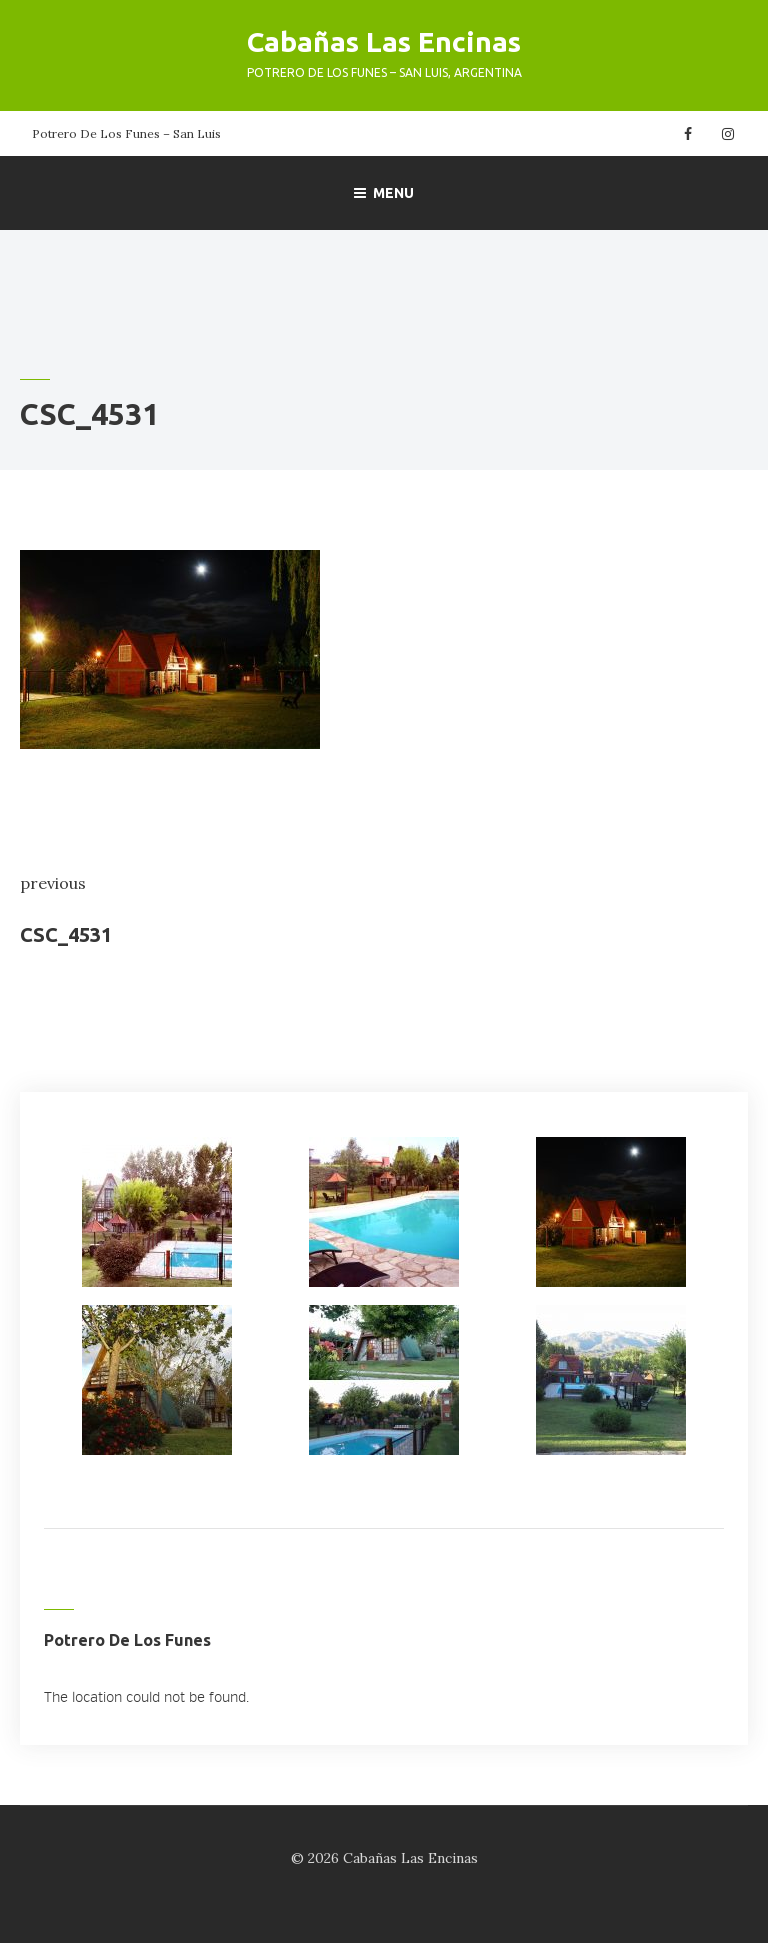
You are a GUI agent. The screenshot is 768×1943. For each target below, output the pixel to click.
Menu (384, 193)
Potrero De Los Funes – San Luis (126, 133)
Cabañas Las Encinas (384, 41)
